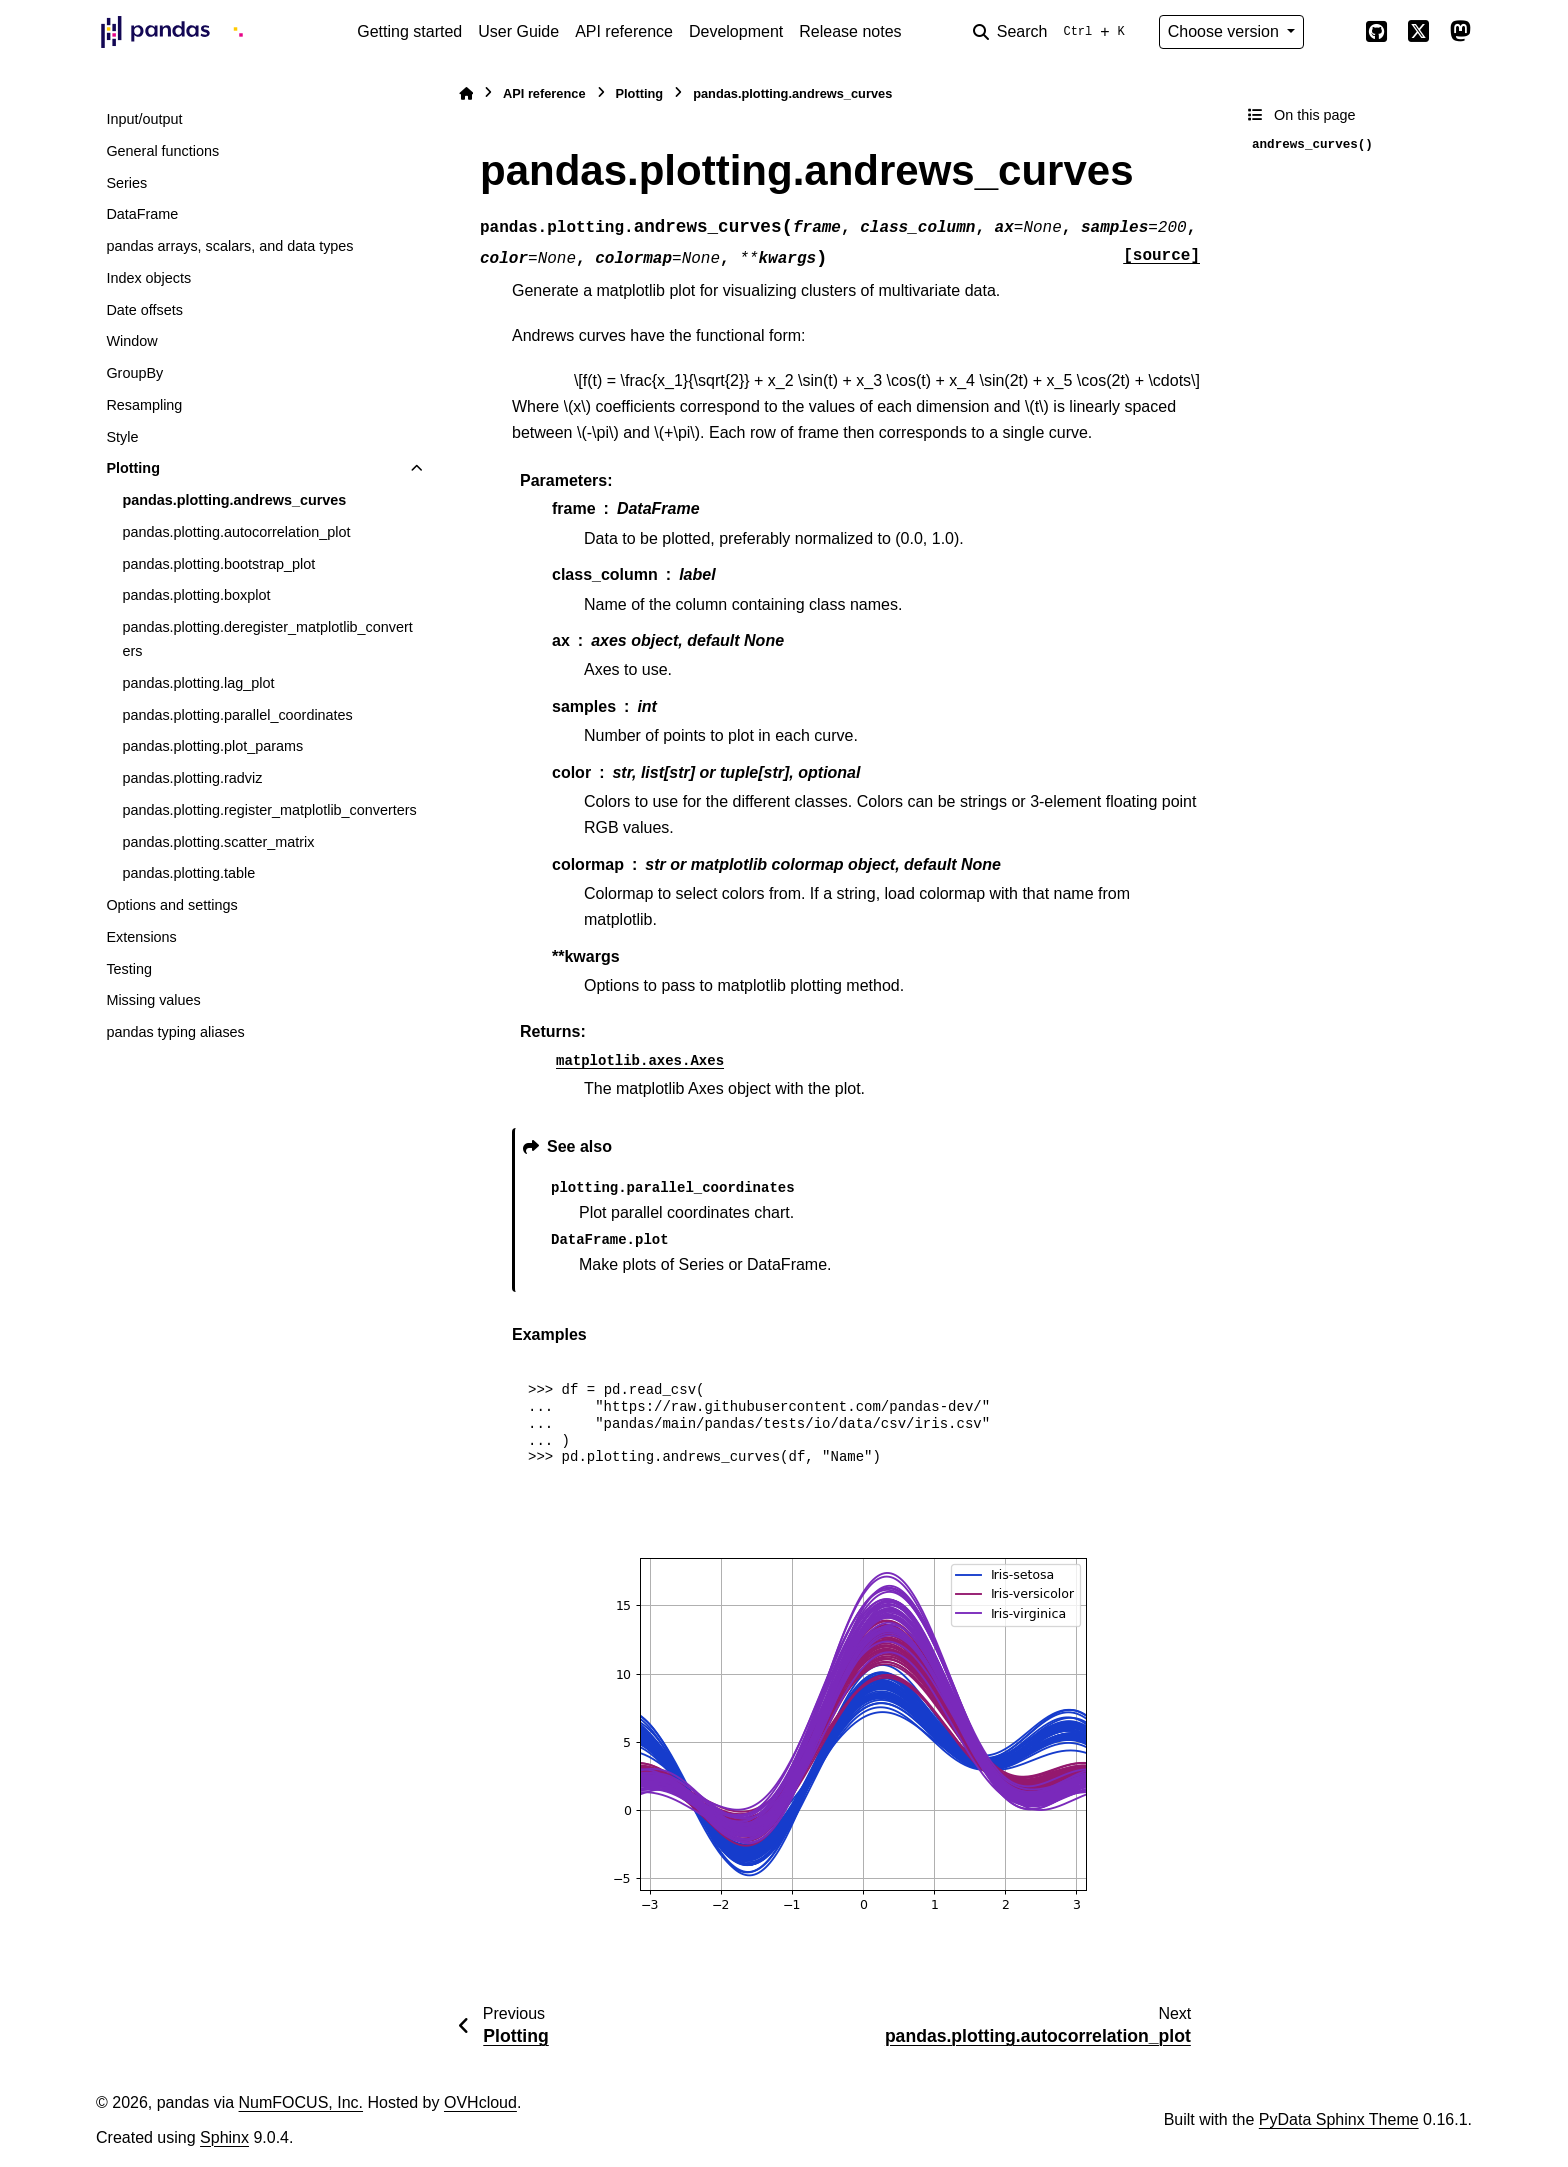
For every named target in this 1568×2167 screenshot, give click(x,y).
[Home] (466, 93)
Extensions (141, 937)
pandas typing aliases (175, 1032)
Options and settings (171, 905)
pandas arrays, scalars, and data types (229, 246)
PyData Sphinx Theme (1339, 2119)
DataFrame (142, 214)
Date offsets (144, 310)
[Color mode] (1334, 32)
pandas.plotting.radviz (192, 778)
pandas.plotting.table (188, 873)
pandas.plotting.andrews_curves (234, 500)
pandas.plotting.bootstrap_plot (218, 564)
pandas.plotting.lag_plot (198, 683)
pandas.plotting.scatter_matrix (218, 842)
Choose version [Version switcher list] (1226, 31)
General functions (162, 151)
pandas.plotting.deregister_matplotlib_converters (267, 639)
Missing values (153, 1000)
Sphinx (224, 2137)
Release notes (850, 31)
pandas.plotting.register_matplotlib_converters (269, 810)
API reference (624, 31)
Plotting (133, 468)
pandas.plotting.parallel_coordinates (237, 715)
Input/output (144, 119)
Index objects (148, 278)
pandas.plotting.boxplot (196, 595)
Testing (129, 969)
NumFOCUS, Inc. (301, 2102)
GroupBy (134, 373)
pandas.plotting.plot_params (212, 746)
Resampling (144, 405)
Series (126, 183)
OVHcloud (480, 2102)
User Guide (518, 31)
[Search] (1053, 32)
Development (736, 31)
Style (122, 437)
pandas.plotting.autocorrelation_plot (236, 532)
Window (131, 341)
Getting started (409, 31)
